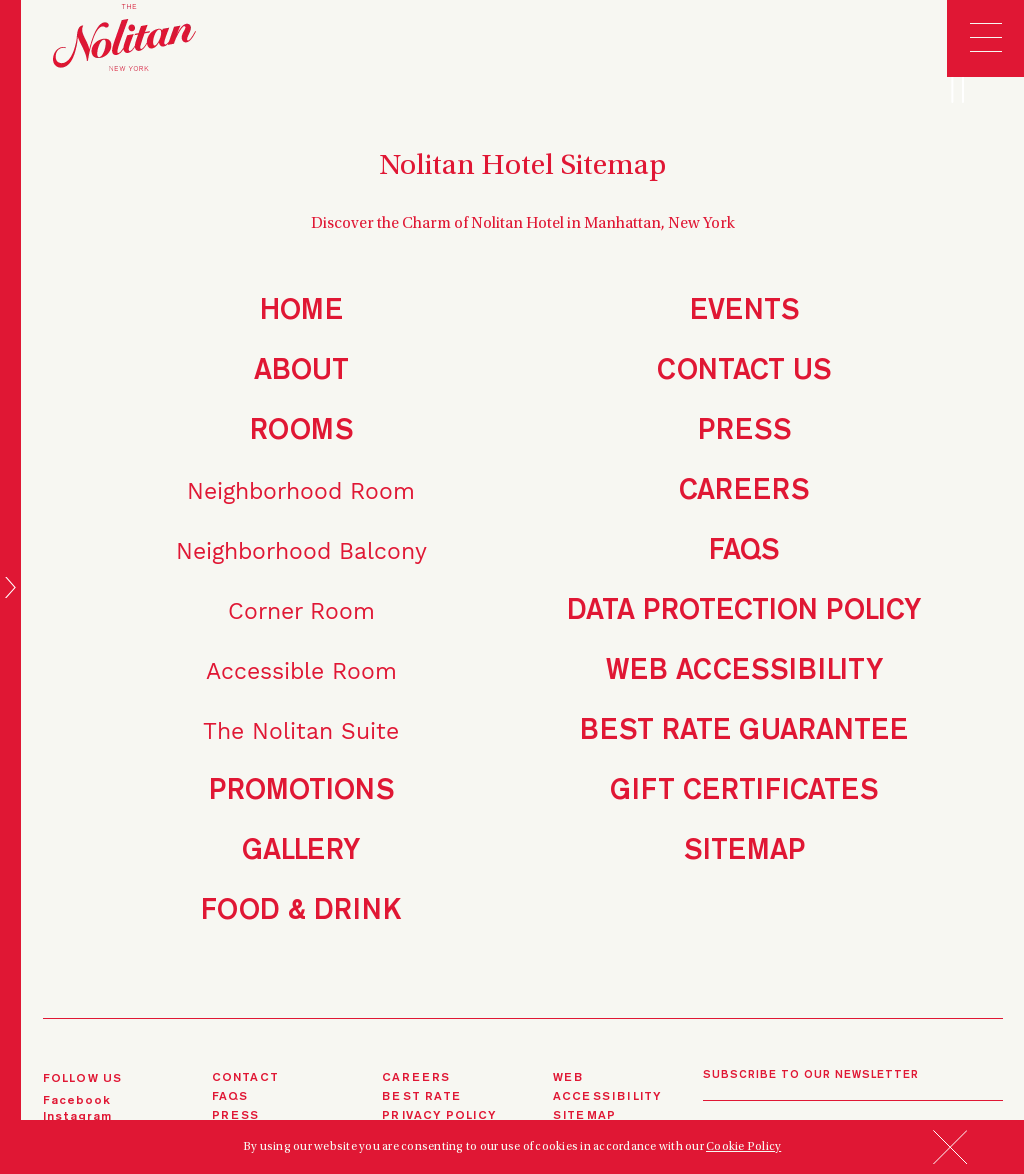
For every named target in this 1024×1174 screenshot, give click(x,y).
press (236, 1116)
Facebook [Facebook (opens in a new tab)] (77, 1101)
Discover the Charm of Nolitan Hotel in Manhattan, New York (523, 224)
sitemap (584, 1116)
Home (301, 311)
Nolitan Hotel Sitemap (522, 167)
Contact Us (744, 371)
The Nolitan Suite (301, 731)
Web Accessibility (744, 671)
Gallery (301, 851)
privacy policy (439, 1116)
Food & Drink (301, 911)
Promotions (301, 791)
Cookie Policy (743, 1147)
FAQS (230, 1097)
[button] (950, 1158)
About (301, 371)
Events (744, 311)
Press (744, 431)
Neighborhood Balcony (301, 551)
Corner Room (301, 611)
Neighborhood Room (301, 491)
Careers (744, 491)
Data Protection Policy (744, 611)
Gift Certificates (744, 791)
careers (416, 1078)
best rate (421, 1097)
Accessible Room (301, 671)
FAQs (744, 551)
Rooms (301, 431)
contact (245, 1078)
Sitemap (744, 851)
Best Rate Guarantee (744, 731)
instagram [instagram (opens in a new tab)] (78, 1117)
